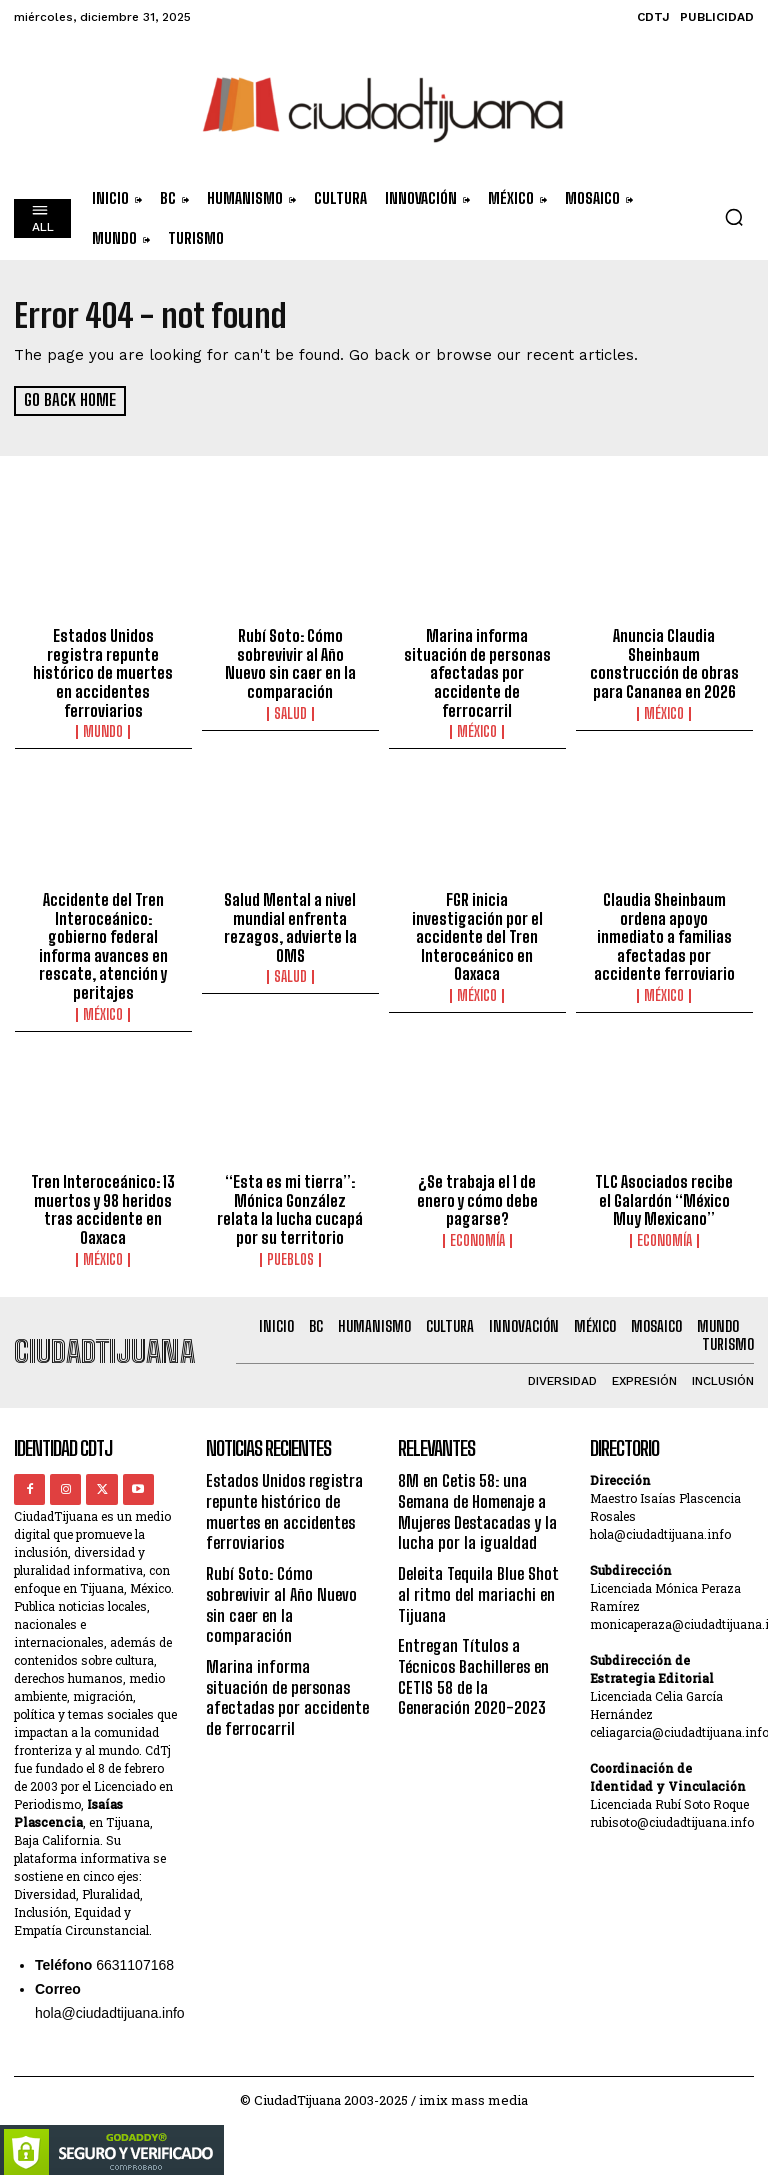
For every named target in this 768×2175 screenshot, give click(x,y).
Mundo (103, 729)
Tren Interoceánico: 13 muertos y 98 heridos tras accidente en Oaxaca (103, 1202)
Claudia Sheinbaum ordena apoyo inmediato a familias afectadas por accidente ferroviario (664, 932)
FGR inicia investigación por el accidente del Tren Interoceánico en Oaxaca (477, 932)
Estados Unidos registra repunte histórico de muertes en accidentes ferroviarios (103, 672)
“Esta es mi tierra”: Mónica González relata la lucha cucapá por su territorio (290, 1202)
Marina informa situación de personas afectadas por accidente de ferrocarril (477, 672)
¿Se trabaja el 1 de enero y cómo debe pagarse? (477, 1193)
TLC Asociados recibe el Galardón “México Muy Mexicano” (664, 1193)
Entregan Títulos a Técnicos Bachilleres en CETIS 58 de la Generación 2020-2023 (478, 1653)
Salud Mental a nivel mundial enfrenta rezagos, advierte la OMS (290, 923)
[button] (734, 217)
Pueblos (290, 1250)
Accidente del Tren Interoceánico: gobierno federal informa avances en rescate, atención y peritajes (103, 941)
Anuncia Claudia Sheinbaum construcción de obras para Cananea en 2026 (664, 663)
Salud (290, 711)
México (477, 729)
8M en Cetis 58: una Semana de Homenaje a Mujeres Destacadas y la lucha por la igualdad (474, 1499)
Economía (477, 1232)
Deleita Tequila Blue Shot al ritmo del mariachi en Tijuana (477, 1576)
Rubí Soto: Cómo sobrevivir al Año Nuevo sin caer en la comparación (290, 663)
